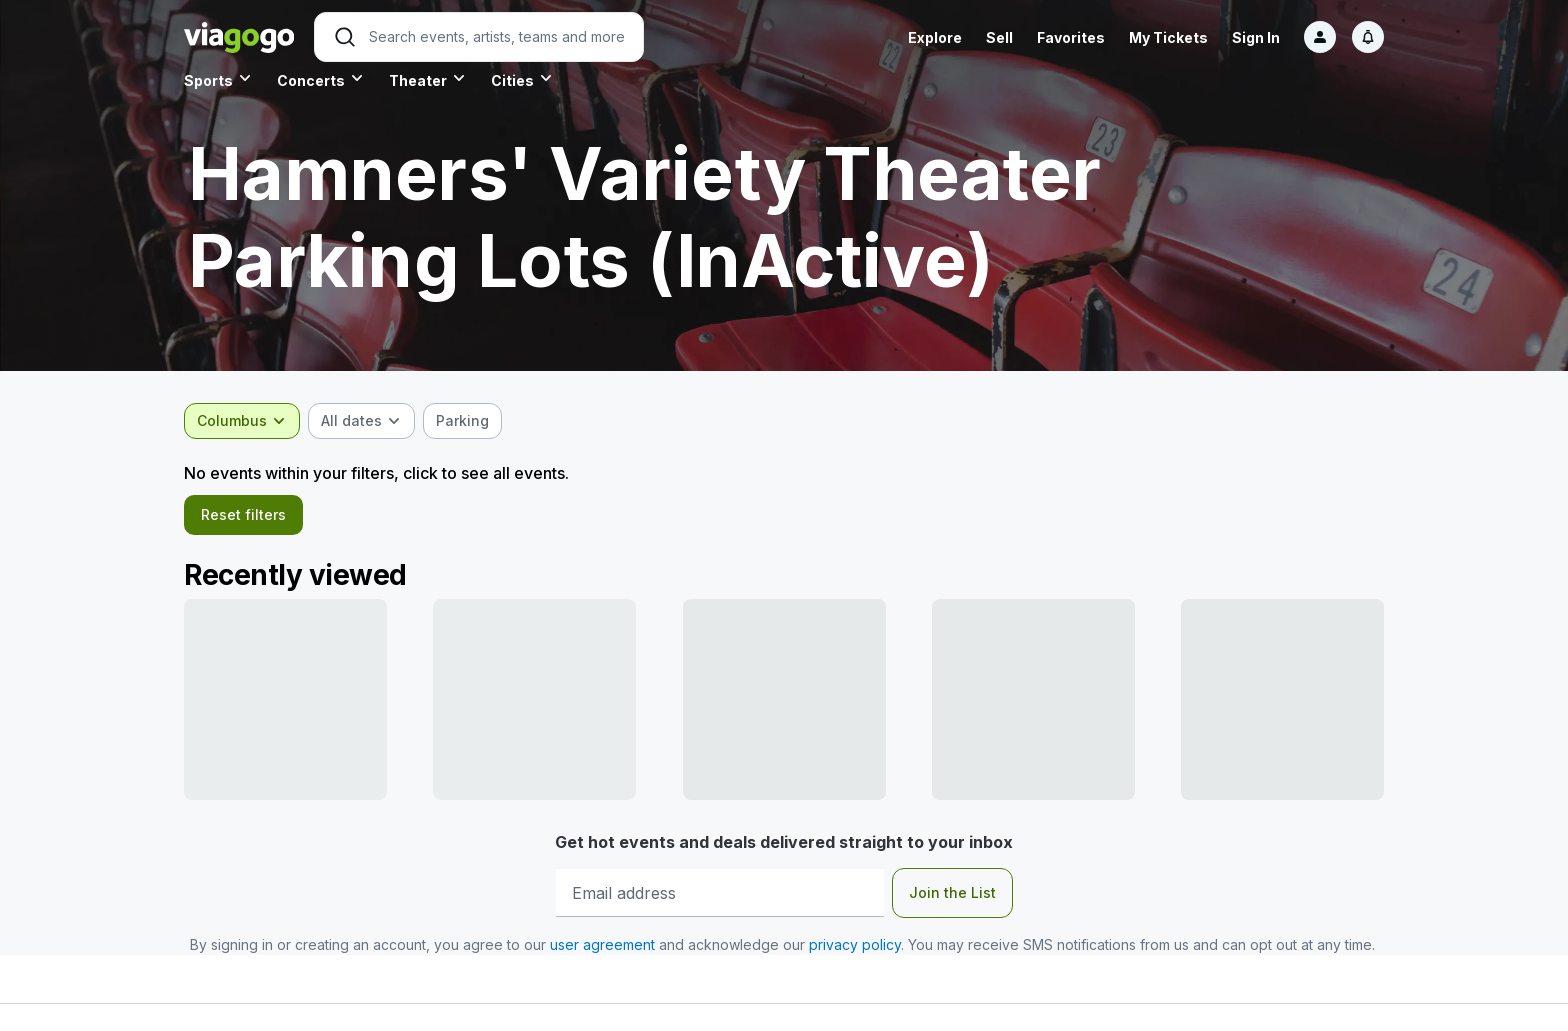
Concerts (311, 80)
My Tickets (1168, 37)
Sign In (1256, 37)
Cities (512, 80)
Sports (208, 80)
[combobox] (242, 421)
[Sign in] (1320, 37)
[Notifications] (1368, 37)
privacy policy (855, 952)
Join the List (952, 900)
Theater (418, 80)
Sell (999, 37)
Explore (935, 37)
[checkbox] (462, 421)
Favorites (1071, 37)
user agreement (602, 952)
